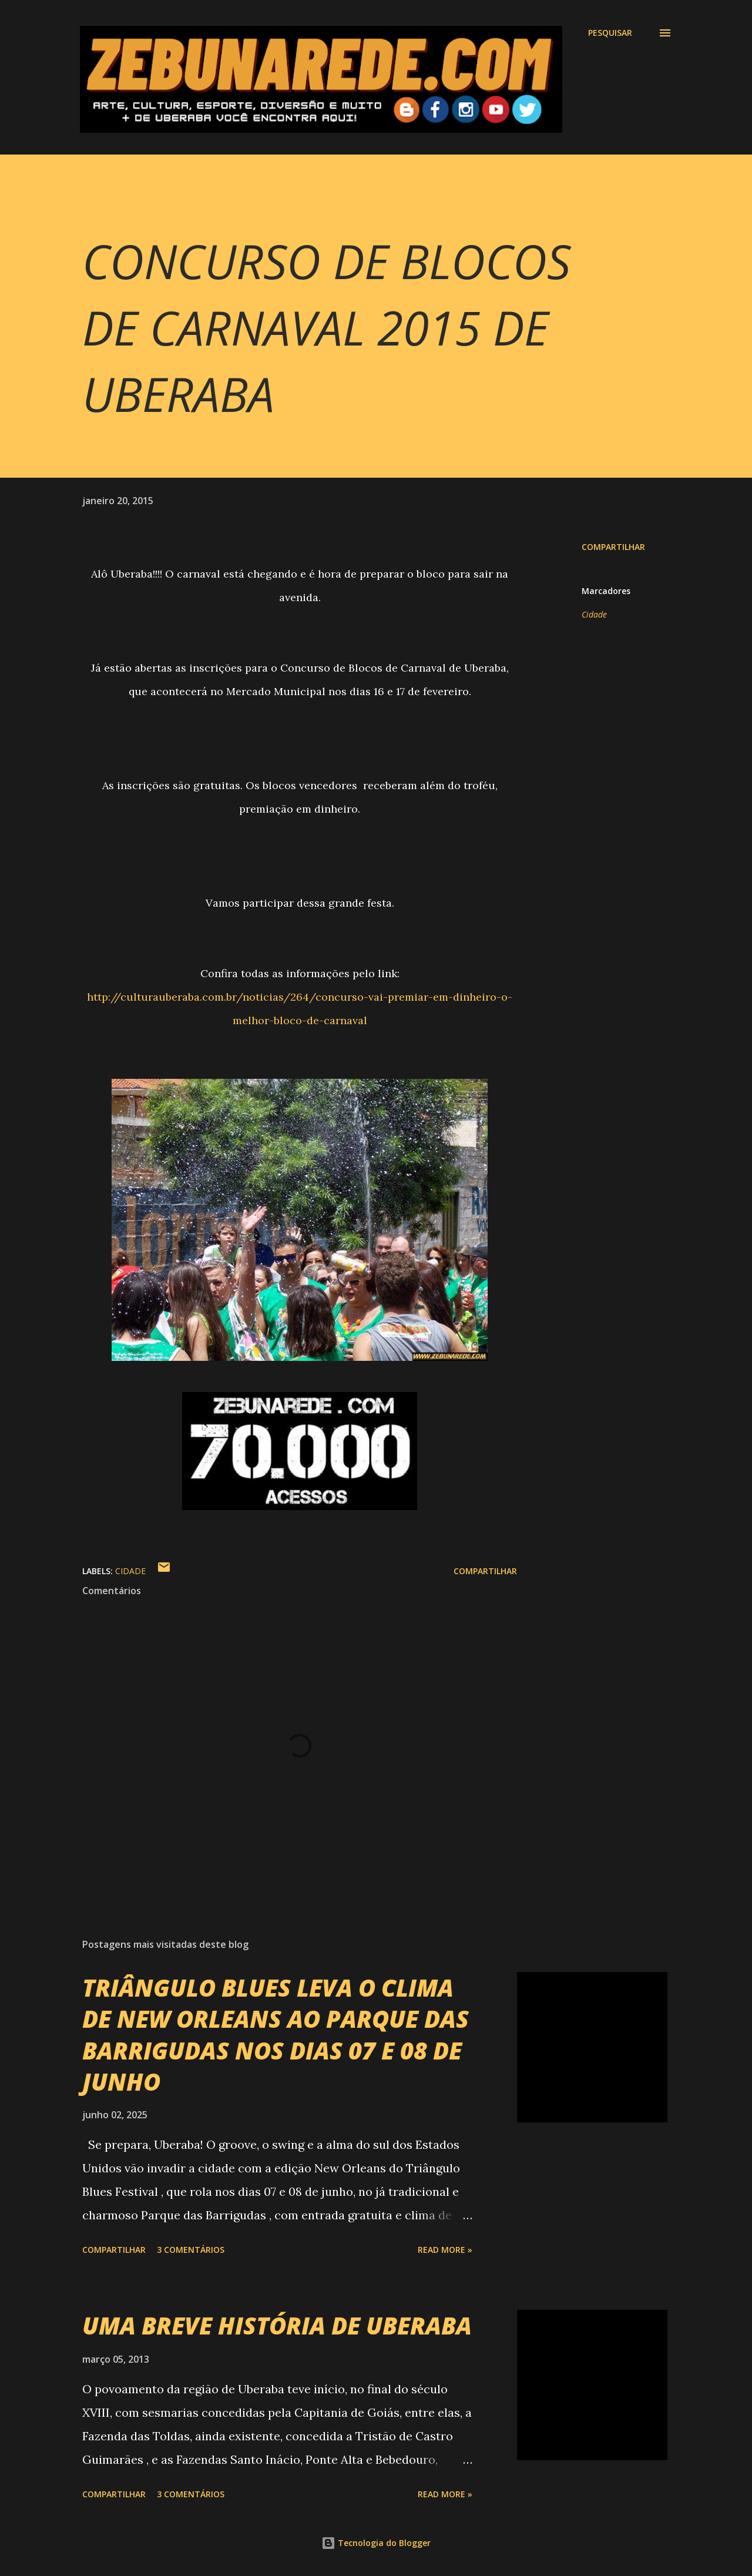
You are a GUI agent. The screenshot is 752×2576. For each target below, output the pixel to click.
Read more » (445, 2249)
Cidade (594, 614)
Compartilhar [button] (613, 546)
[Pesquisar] (610, 33)
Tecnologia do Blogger (376, 2542)
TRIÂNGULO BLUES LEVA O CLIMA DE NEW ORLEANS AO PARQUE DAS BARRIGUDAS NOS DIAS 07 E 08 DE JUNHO (275, 2034)
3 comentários (190, 2249)
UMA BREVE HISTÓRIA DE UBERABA (277, 2325)
